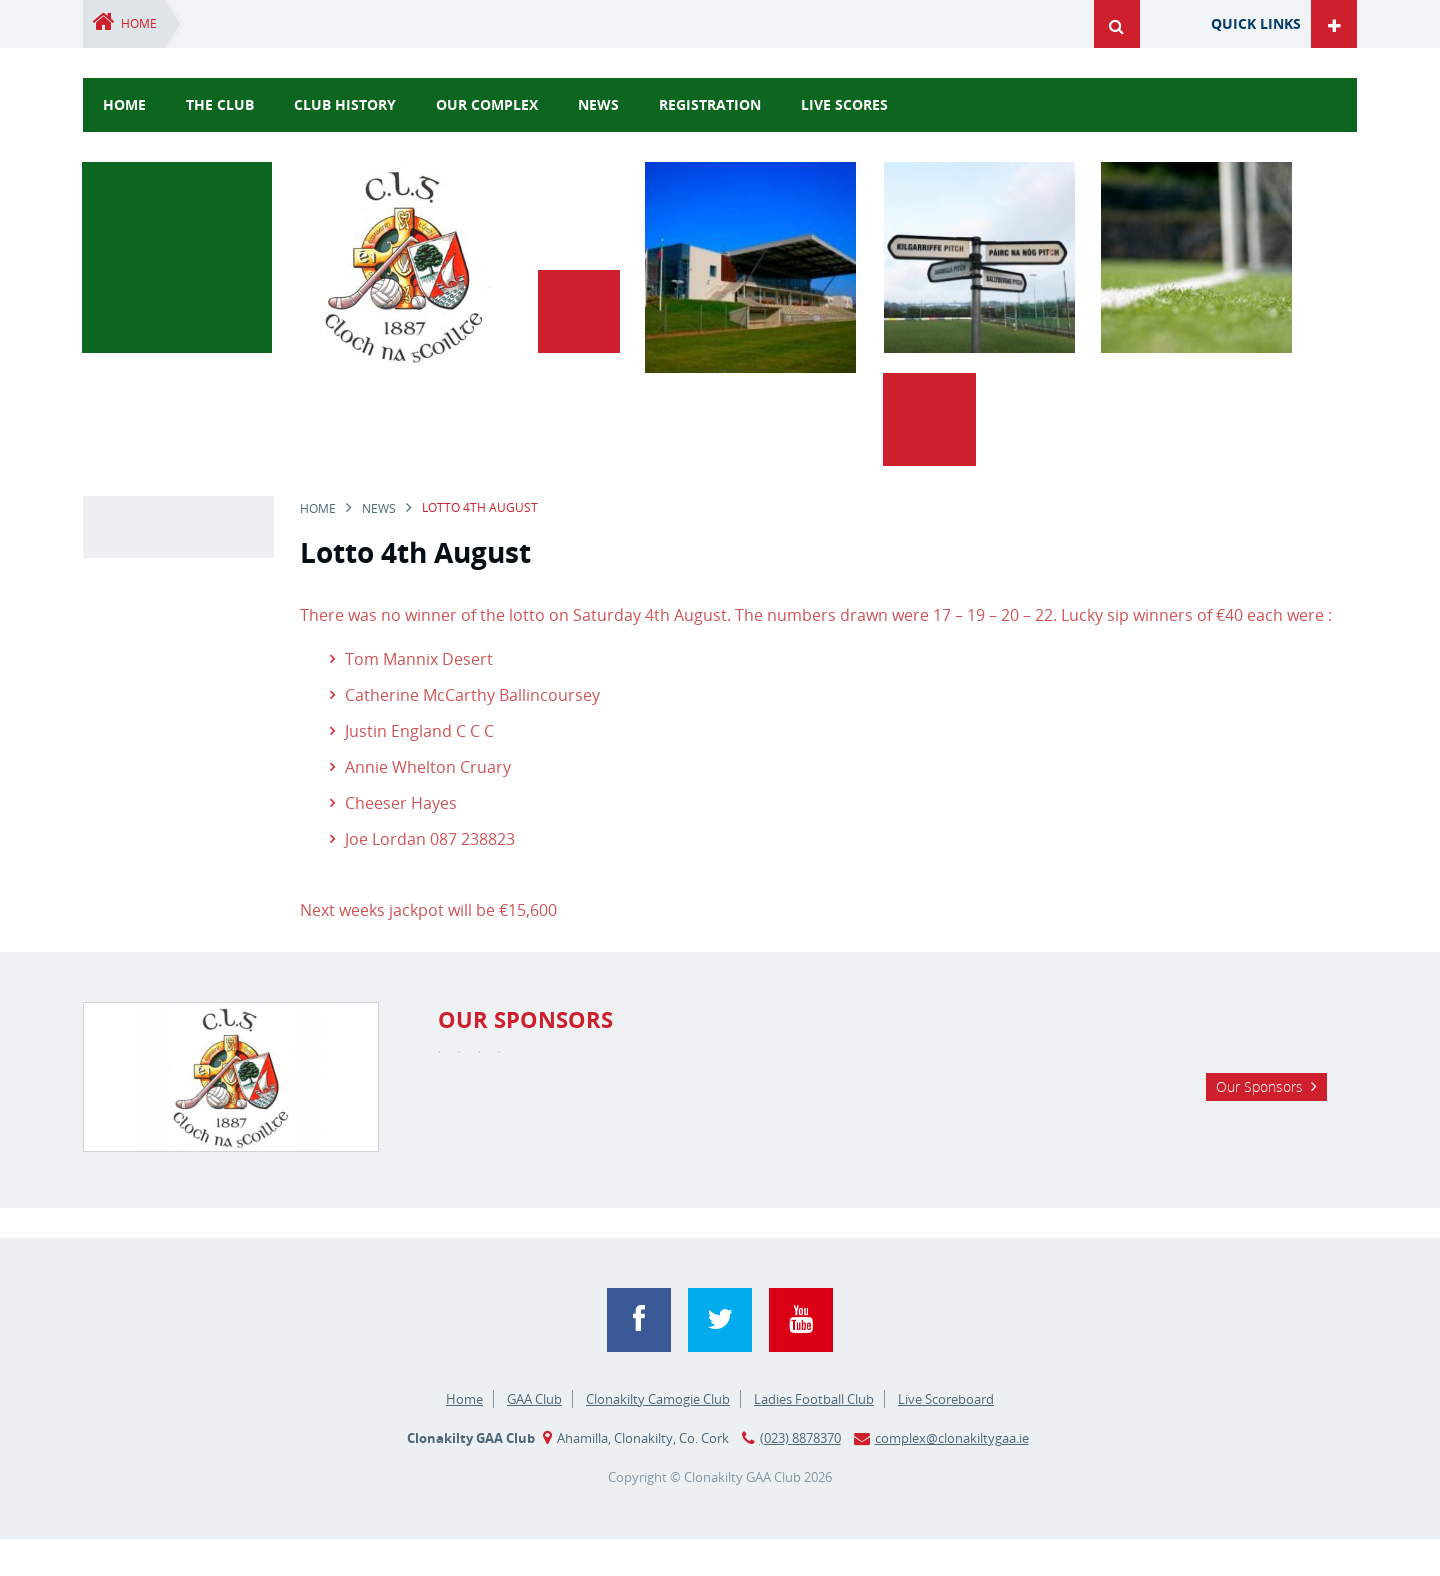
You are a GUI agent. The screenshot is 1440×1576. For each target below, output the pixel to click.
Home (139, 23)
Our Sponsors (1259, 1180)
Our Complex (487, 104)
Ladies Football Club (814, 1436)
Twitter (720, 1357)
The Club (220, 104)
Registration (710, 104)
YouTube (801, 1357)
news (598, 104)
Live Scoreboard (946, 1436)
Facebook (639, 1357)
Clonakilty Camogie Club (658, 1436)
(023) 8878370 (800, 1475)
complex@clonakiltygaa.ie (952, 1475)
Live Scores (844, 104)
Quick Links (1256, 23)
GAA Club (534, 1436)
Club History (345, 104)
